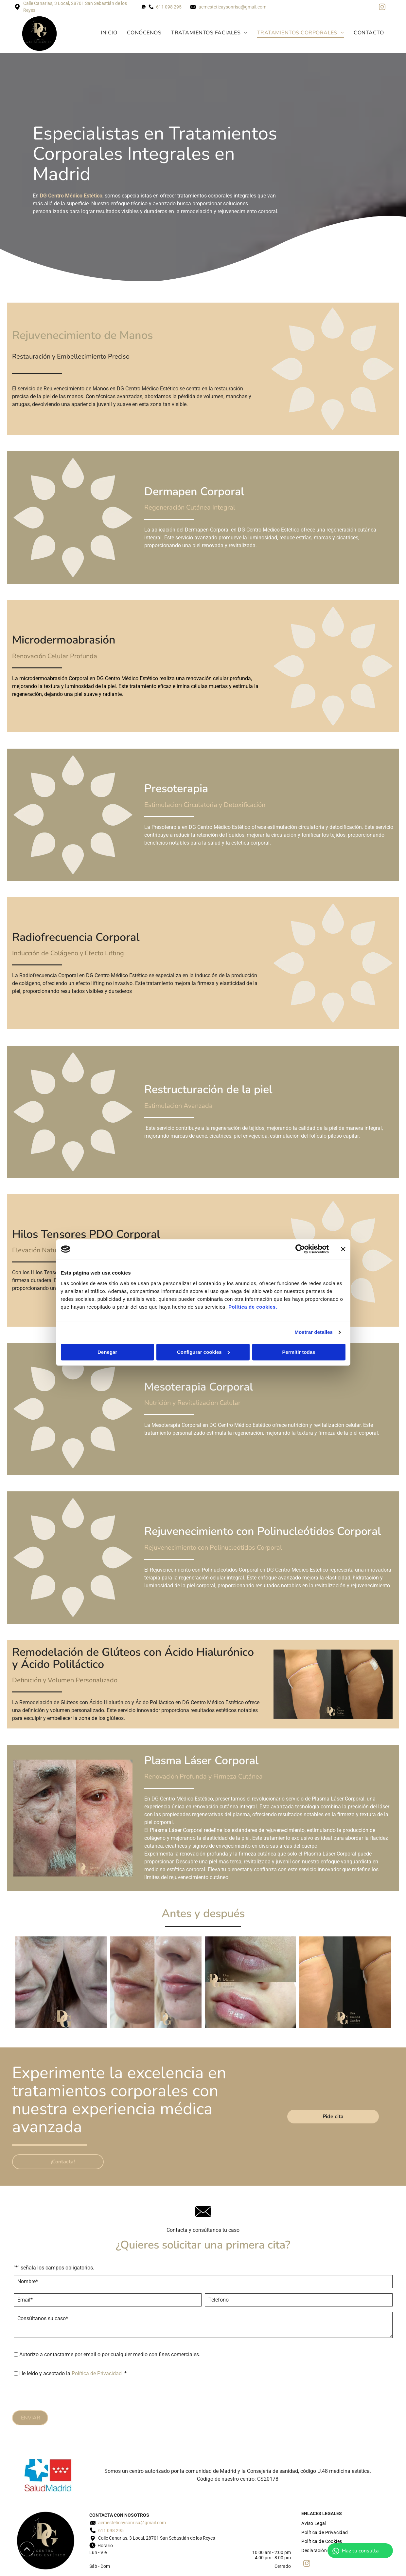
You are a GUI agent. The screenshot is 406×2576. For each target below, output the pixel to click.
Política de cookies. (252, 1307)
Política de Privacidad (97, 2373)
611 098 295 (169, 6)
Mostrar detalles (313, 1332)
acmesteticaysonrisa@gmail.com (232, 6)
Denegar (107, 1352)
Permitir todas (298, 1352)
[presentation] (63, 2394)
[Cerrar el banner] (343, 1249)
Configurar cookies (203, 1352)
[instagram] (382, 7)
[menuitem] (104, 33)
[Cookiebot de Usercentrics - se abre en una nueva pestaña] (300, 1249)
